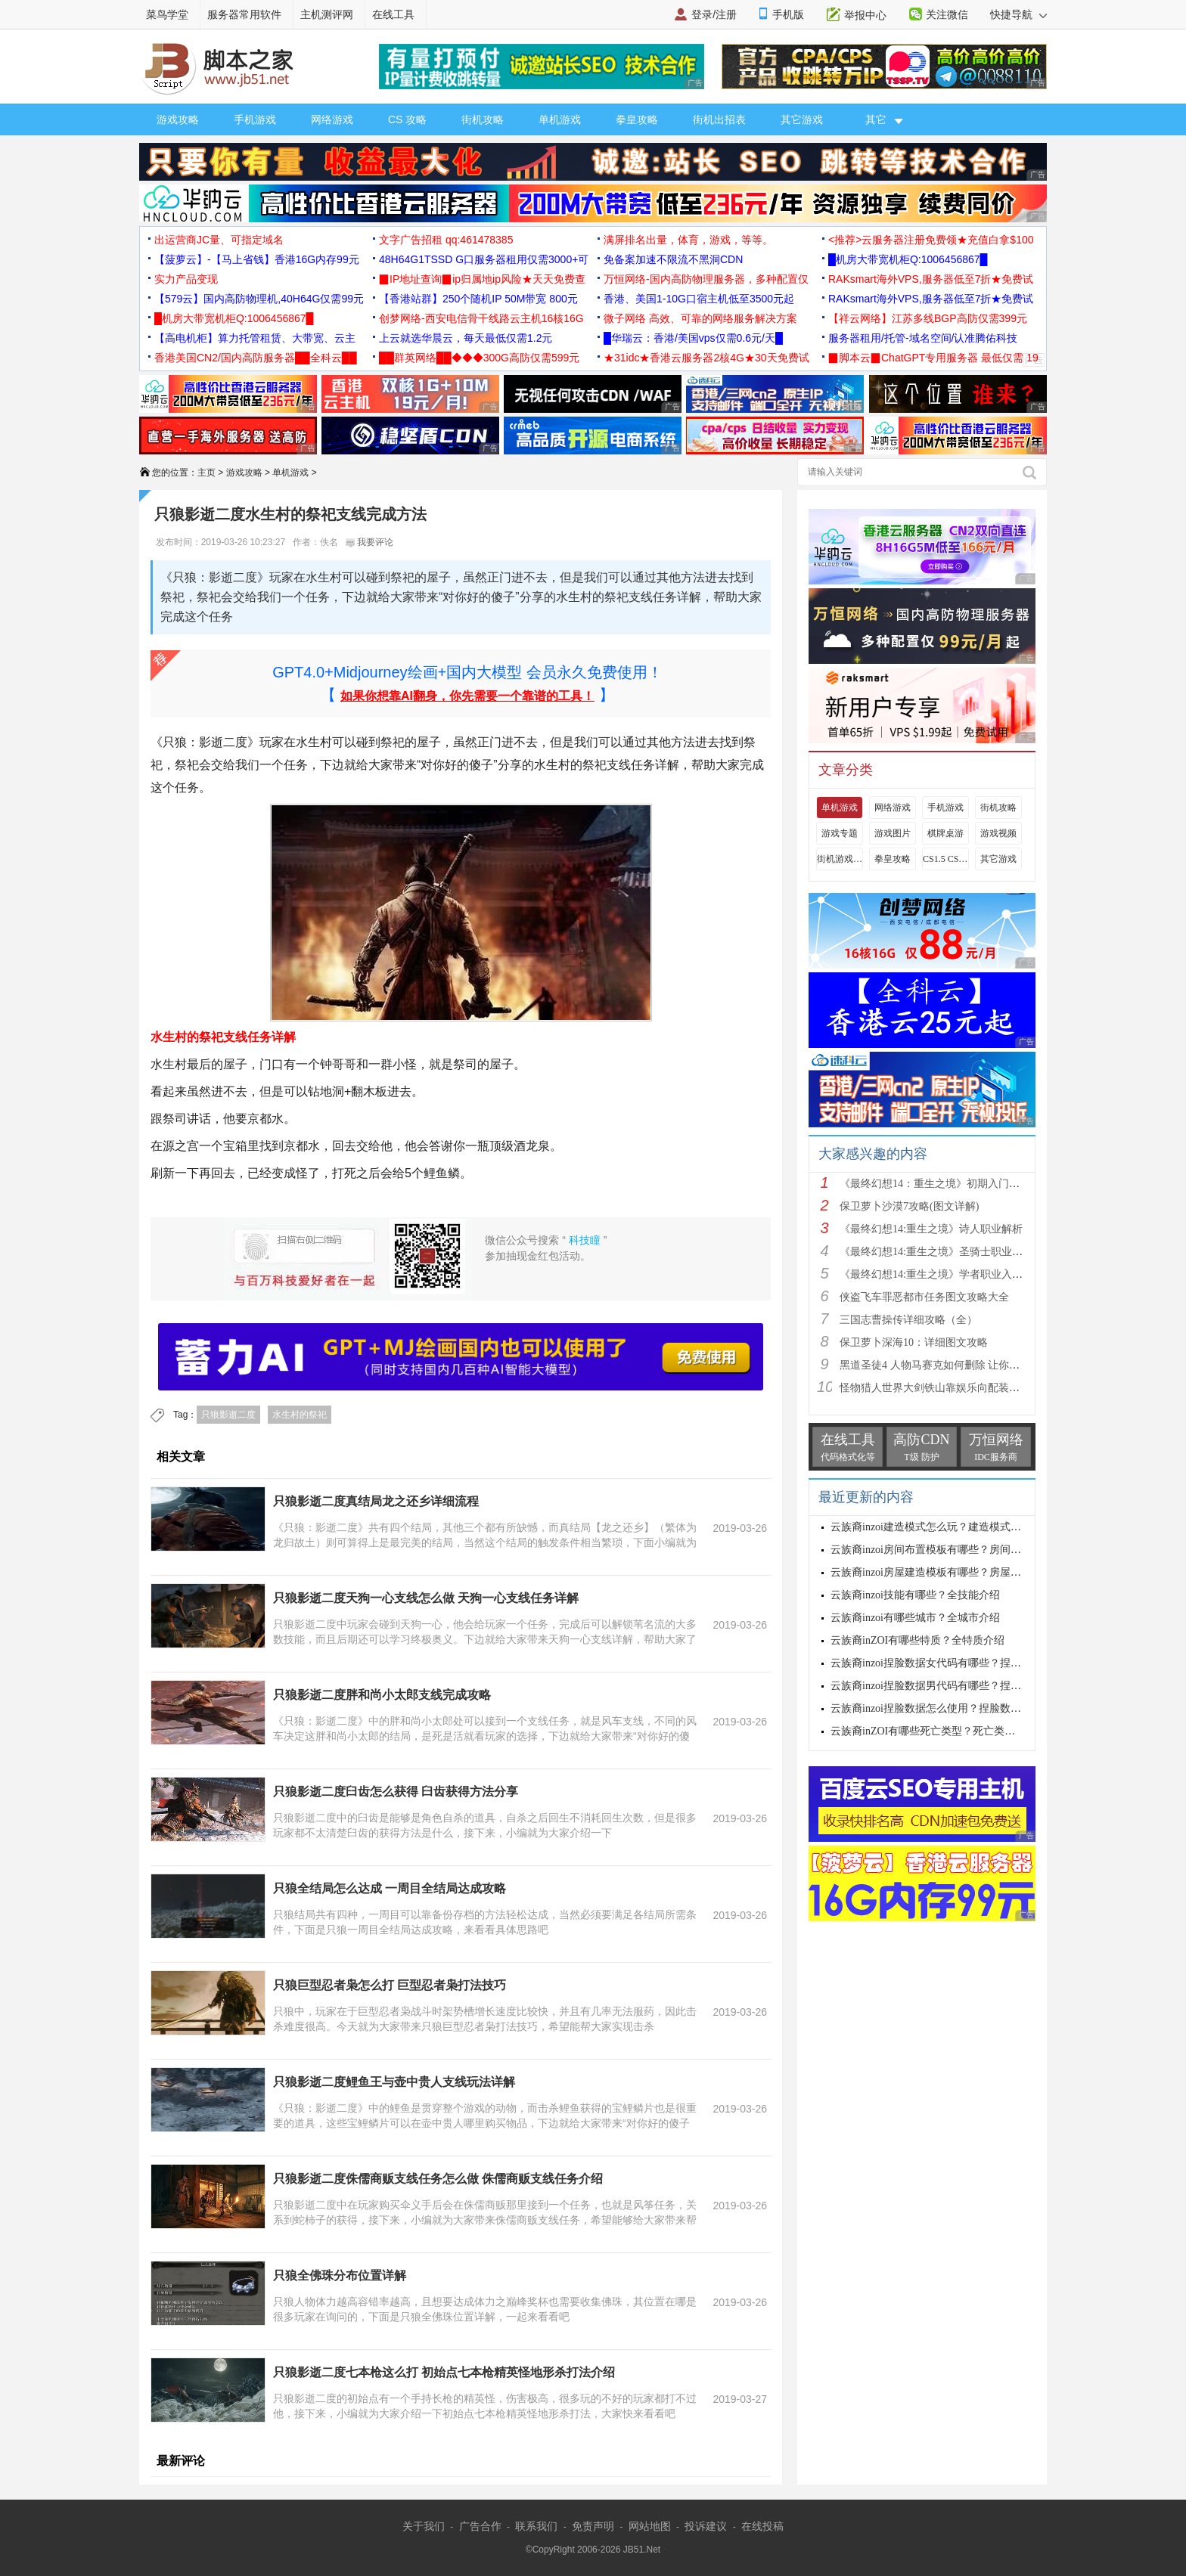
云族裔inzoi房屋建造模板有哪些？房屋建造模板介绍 (952, 1572)
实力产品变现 (186, 279)
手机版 (788, 14)
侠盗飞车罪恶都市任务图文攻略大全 (924, 1297)
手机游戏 (255, 119)
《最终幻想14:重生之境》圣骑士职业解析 (936, 1251)
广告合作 (480, 2526)
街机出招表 (719, 119)
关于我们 (423, 2526)
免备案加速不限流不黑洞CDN (673, 259)
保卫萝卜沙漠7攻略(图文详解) (909, 1206)
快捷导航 (1018, 14)
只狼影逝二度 (228, 1414)
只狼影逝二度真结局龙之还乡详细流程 (376, 1501)
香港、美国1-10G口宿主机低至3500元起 (699, 299)
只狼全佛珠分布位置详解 (339, 2275)
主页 (206, 472)
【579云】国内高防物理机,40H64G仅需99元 (259, 299)
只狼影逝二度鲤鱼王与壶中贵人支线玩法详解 (394, 2081)
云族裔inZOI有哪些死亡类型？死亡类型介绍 (933, 1731)
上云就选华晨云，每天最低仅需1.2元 (465, 338)
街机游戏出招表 (839, 859)
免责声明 (593, 2526)
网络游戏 (332, 119)
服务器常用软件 (244, 14)
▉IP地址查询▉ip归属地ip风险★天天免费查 (482, 279)
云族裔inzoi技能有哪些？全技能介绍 (915, 1595)
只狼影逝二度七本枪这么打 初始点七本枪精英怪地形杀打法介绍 (444, 2372)
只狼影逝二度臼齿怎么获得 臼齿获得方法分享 (395, 1791)
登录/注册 (714, 14)
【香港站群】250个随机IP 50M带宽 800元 (478, 299)
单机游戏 (560, 119)
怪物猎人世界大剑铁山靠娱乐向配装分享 (935, 1387)
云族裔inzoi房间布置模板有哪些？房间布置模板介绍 (952, 1549)
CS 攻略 (407, 119)
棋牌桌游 (945, 833)
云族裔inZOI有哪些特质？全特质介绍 (917, 1640)
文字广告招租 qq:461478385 (446, 240)
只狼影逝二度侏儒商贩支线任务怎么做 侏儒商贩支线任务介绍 (438, 2178)
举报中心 (865, 15)
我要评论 (369, 542)
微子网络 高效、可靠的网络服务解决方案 (700, 318)
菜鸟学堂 (167, 14)
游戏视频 (998, 833)
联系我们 (536, 2526)
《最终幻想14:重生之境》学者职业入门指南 (942, 1274)
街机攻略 (482, 119)
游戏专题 (839, 833)
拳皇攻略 (637, 119)
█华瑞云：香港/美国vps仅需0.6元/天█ (693, 338)
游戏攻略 (178, 119)
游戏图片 (892, 833)
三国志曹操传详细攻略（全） (908, 1319)
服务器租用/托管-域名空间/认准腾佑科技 (922, 338)
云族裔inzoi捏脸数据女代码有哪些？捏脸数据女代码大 (958, 1663)
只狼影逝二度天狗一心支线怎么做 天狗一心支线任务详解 (426, 1598)
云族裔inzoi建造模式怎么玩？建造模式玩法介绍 (942, 1527)
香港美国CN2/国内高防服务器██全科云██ (255, 358)
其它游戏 (802, 119)
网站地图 (650, 2526)
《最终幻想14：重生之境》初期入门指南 (935, 1183)
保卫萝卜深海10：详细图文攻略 (914, 1342)
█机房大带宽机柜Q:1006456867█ (907, 259)
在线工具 (393, 14)
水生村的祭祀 (299, 1414)
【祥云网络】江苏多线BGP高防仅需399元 (927, 318)
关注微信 (947, 14)
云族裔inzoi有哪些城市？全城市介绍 (915, 1617)
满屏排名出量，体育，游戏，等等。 (688, 240)
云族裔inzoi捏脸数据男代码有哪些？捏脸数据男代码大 (958, 1685)
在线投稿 (762, 2526)
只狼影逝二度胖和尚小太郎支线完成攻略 (382, 1694)
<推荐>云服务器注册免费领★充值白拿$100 (931, 240)
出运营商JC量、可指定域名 (219, 240)
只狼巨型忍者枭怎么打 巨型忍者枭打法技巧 (389, 1985)
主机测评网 (326, 14)
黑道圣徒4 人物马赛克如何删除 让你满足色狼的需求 (961, 1365)
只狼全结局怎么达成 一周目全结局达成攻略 (389, 1888)
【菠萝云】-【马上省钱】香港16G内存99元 (256, 259)
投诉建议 (706, 2526)
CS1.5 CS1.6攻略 (945, 859)
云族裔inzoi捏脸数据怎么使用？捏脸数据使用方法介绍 (958, 1708)
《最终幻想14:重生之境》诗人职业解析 (931, 1229)
